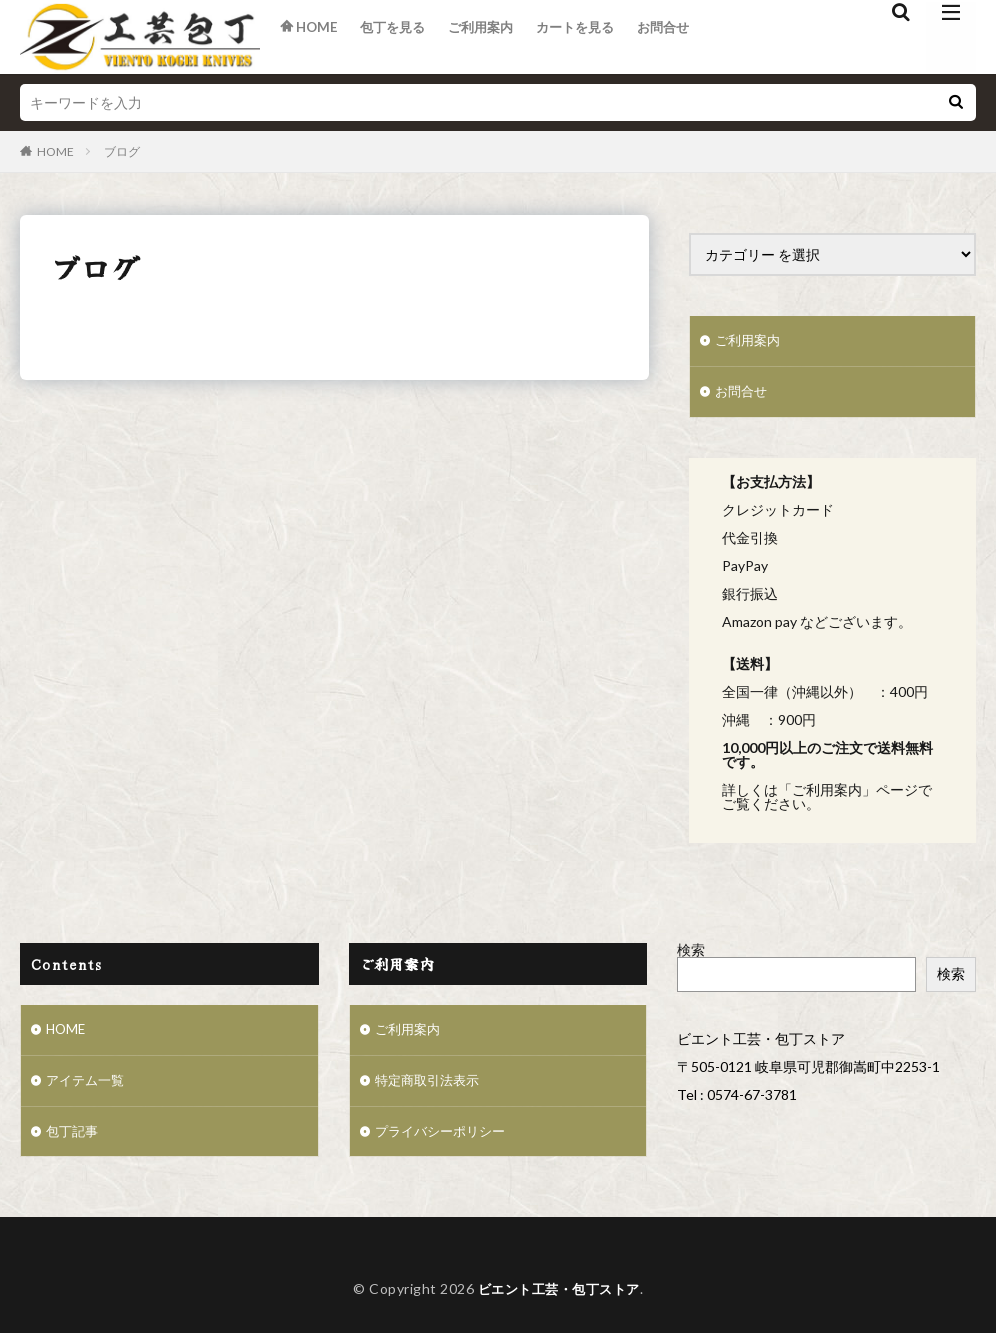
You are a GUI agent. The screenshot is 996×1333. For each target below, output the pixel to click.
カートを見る (592, 37)
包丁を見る (399, 37)
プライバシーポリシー (445, 1137)
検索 (691, 951)
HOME (55, 151)
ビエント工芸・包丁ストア (559, 1295)
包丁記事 (74, 1137)
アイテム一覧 (88, 1085)
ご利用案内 (492, 37)
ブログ (122, 151)
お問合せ (685, 37)
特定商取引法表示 (431, 1085)
